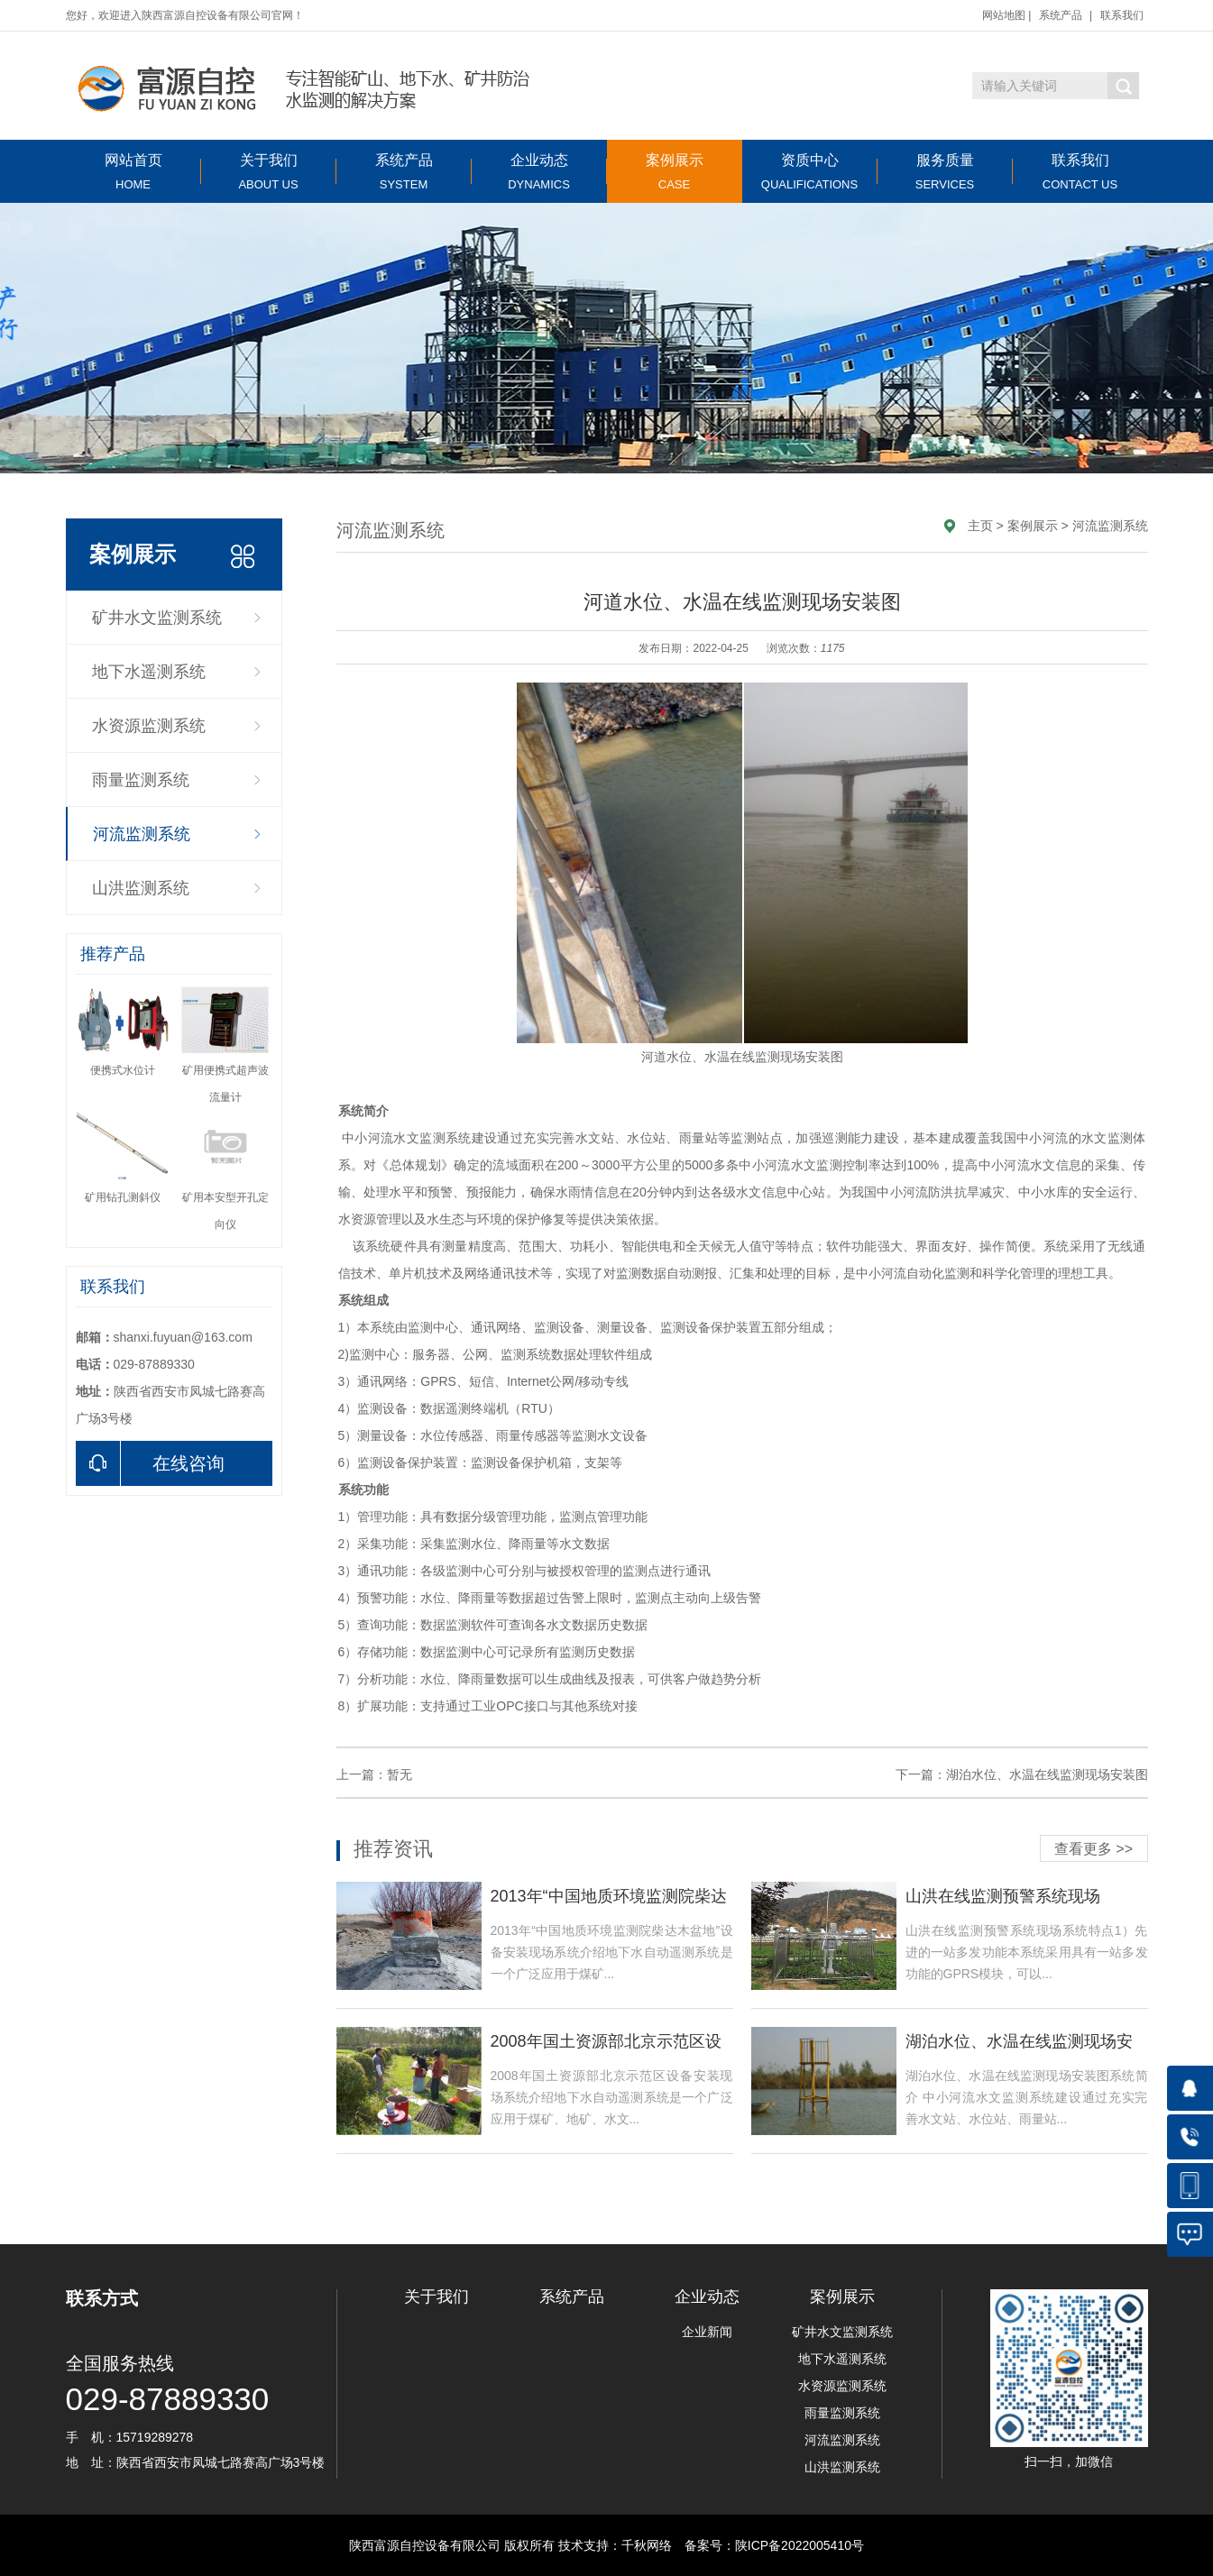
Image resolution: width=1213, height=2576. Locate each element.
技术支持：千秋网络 (615, 2545)
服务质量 (945, 171)
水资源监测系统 (149, 726)
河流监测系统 (141, 834)
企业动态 (539, 171)
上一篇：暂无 (374, 1774)
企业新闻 (707, 2331)
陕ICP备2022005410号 (799, 2545)
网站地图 (1003, 15)
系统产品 (1060, 15)
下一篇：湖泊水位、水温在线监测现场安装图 (1022, 1774)
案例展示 (674, 171)
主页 (980, 525)
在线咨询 (150, 1463)
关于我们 (268, 171)
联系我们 (1122, 15)
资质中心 (810, 171)
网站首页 (133, 171)
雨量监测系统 (140, 780)
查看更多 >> (1093, 1848)
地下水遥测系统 (149, 672)
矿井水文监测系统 (157, 618)
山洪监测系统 (140, 888)
